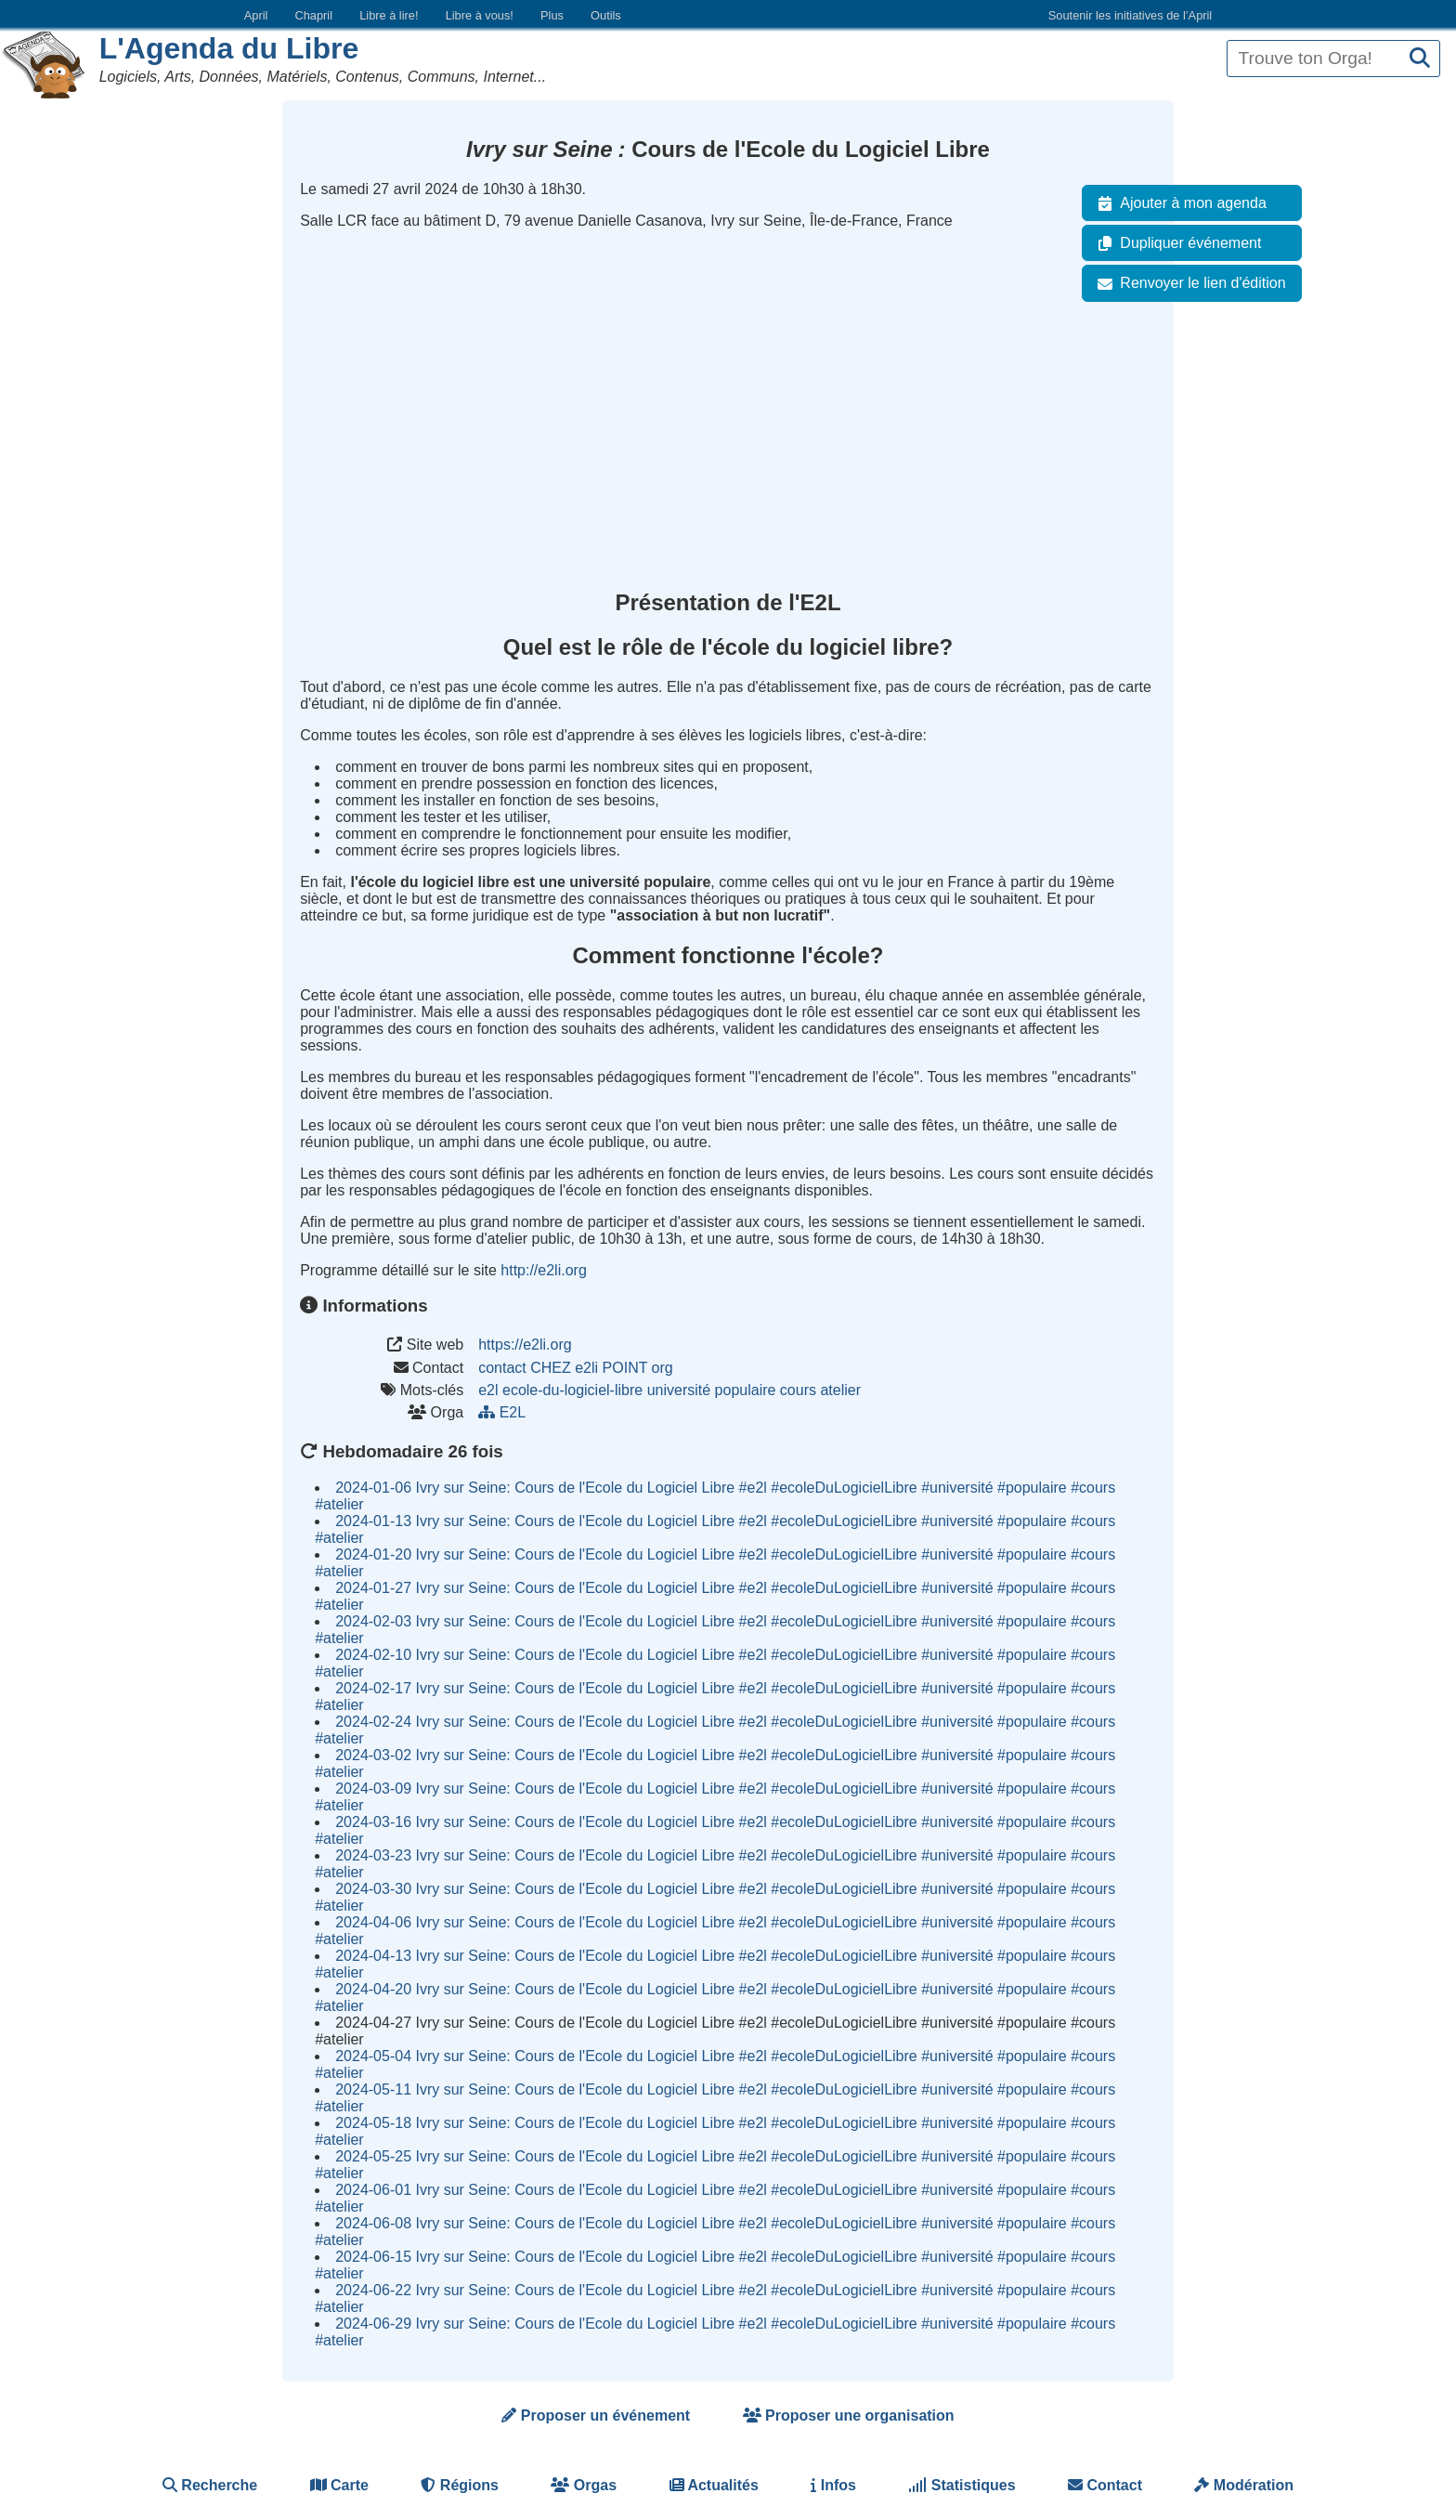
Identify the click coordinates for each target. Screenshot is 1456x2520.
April (256, 15)
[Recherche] (1420, 59)
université (678, 1390)
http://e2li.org (543, 1270)
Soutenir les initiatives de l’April (1130, 15)
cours (798, 1390)
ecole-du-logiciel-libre (572, 1390)
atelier (840, 1390)
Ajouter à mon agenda (1178, 203)
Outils (606, 15)
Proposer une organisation (849, 2415)
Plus (552, 15)
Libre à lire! (388, 15)
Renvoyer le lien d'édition (1187, 283)
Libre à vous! (480, 15)
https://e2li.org (525, 1344)
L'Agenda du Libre (229, 48)
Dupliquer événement (1175, 243)
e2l (488, 1390)
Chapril (314, 15)
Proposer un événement (595, 2415)
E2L (503, 1412)
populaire (745, 1390)
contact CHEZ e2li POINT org (575, 1368)
